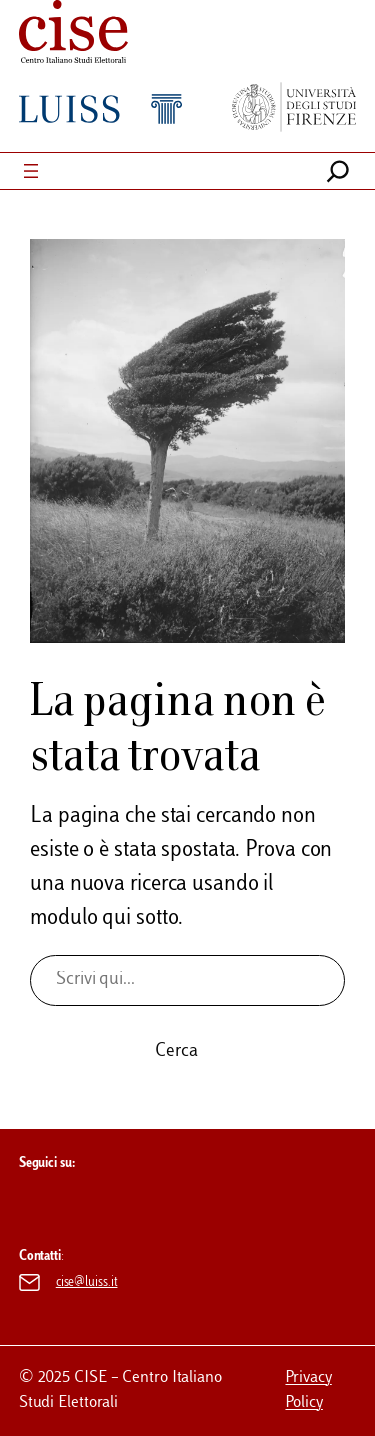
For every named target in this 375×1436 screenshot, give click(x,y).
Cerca (176, 1052)
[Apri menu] (31, 171)
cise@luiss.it (87, 1283)
